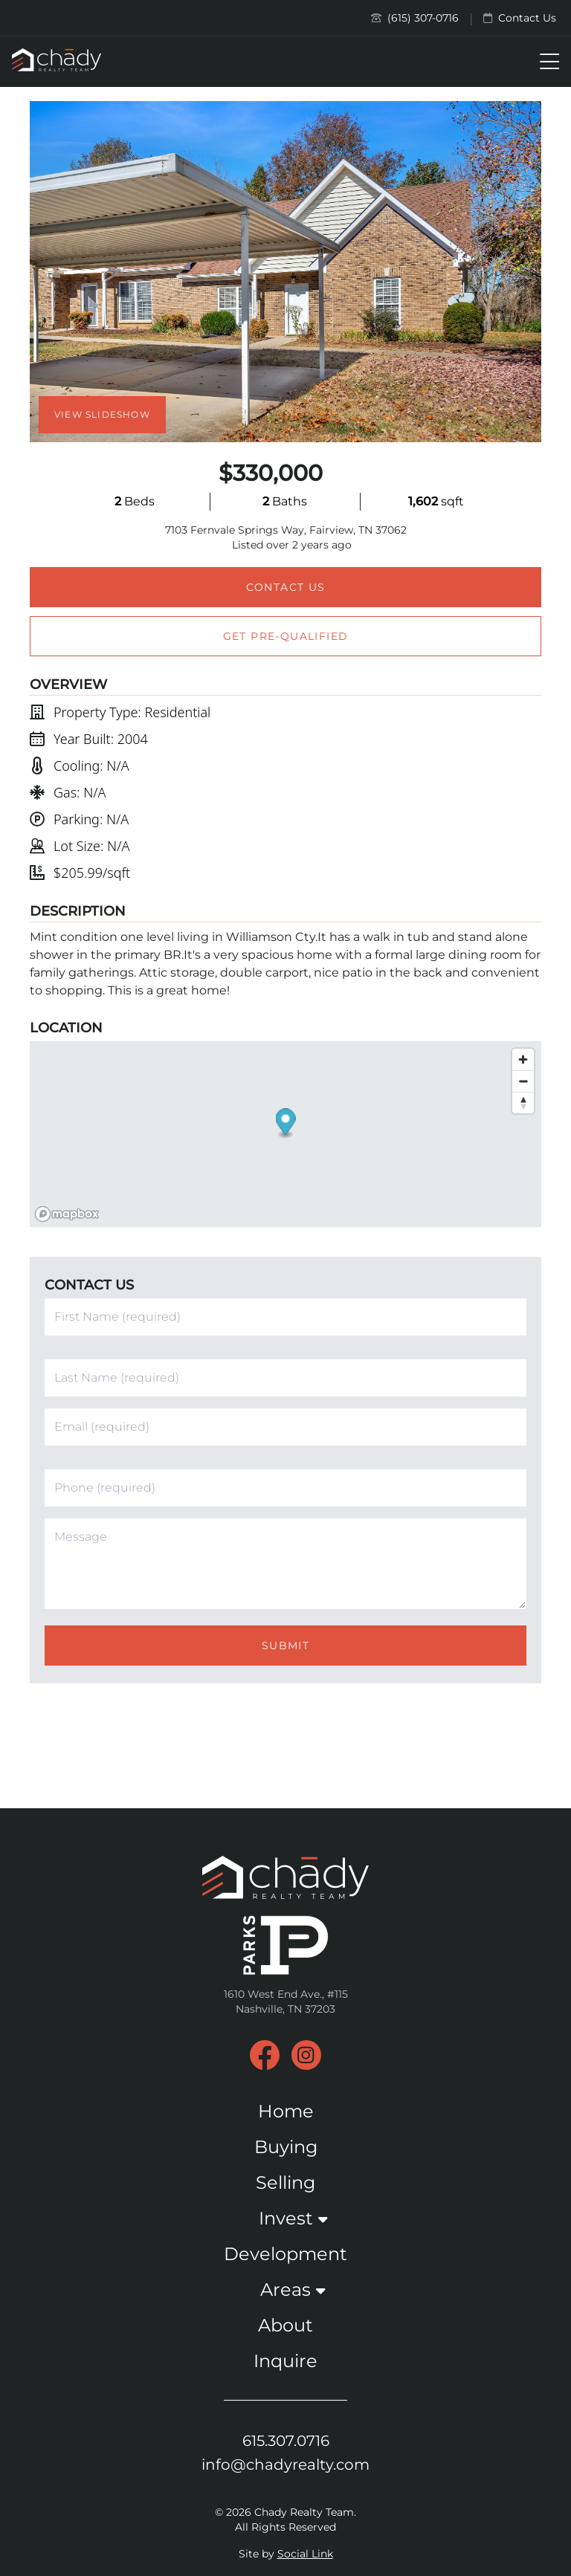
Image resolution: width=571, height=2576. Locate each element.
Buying (285, 2147)
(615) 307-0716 (415, 18)
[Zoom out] (523, 1081)
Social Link (305, 2553)
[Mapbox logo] (67, 1214)
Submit (285, 1645)
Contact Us (519, 18)
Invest (286, 2218)
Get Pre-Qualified (286, 636)
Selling (285, 2182)
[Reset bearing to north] (523, 1102)
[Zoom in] (523, 1059)
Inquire (285, 2361)
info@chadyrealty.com (285, 2464)
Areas (285, 2289)
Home (286, 2111)
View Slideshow (102, 414)
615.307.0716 (285, 2441)
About (285, 2325)
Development (285, 2254)
